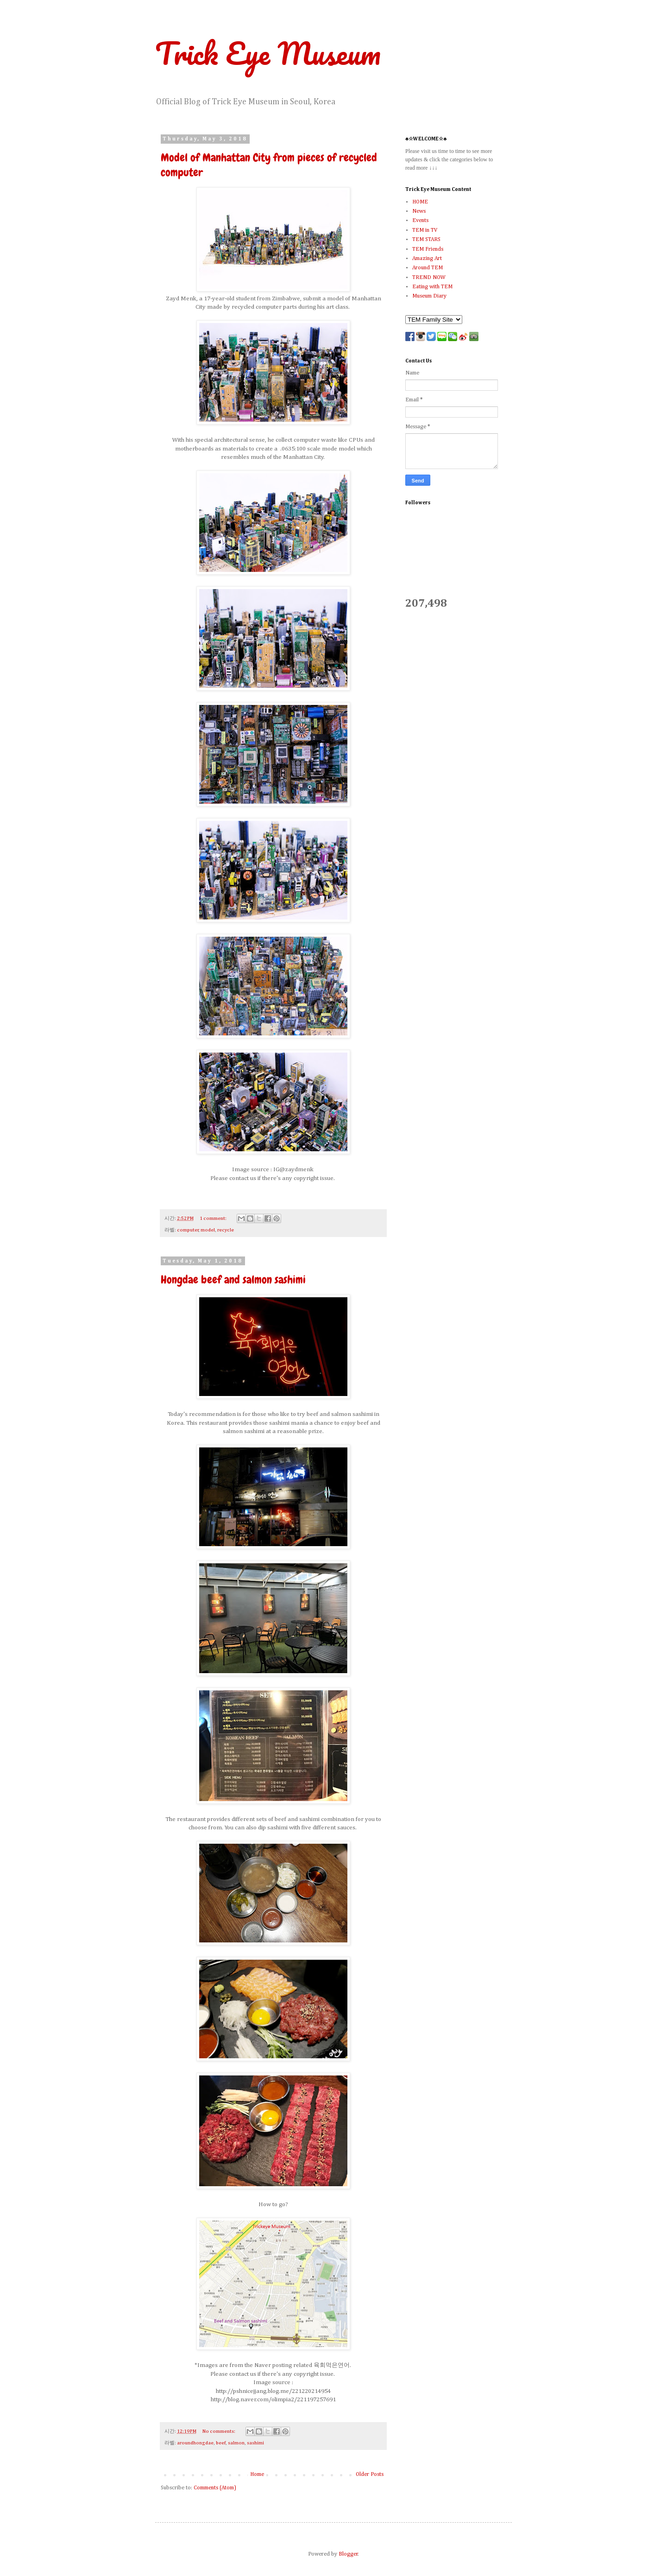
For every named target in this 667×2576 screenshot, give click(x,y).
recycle (225, 1230)
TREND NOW (429, 277)
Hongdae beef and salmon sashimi (233, 1279)
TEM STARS (426, 239)
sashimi (255, 2443)
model (208, 1230)
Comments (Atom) (215, 2488)
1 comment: (213, 1218)
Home (257, 2474)
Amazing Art (427, 258)
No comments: (219, 2431)
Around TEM (427, 268)
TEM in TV (424, 230)
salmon (236, 2443)
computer (188, 1230)
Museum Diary (429, 296)
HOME (420, 202)
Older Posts (370, 2474)
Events (420, 220)
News (419, 211)
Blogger (348, 2554)
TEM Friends (427, 249)
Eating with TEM (432, 287)
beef (221, 2443)
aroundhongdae (195, 2443)
